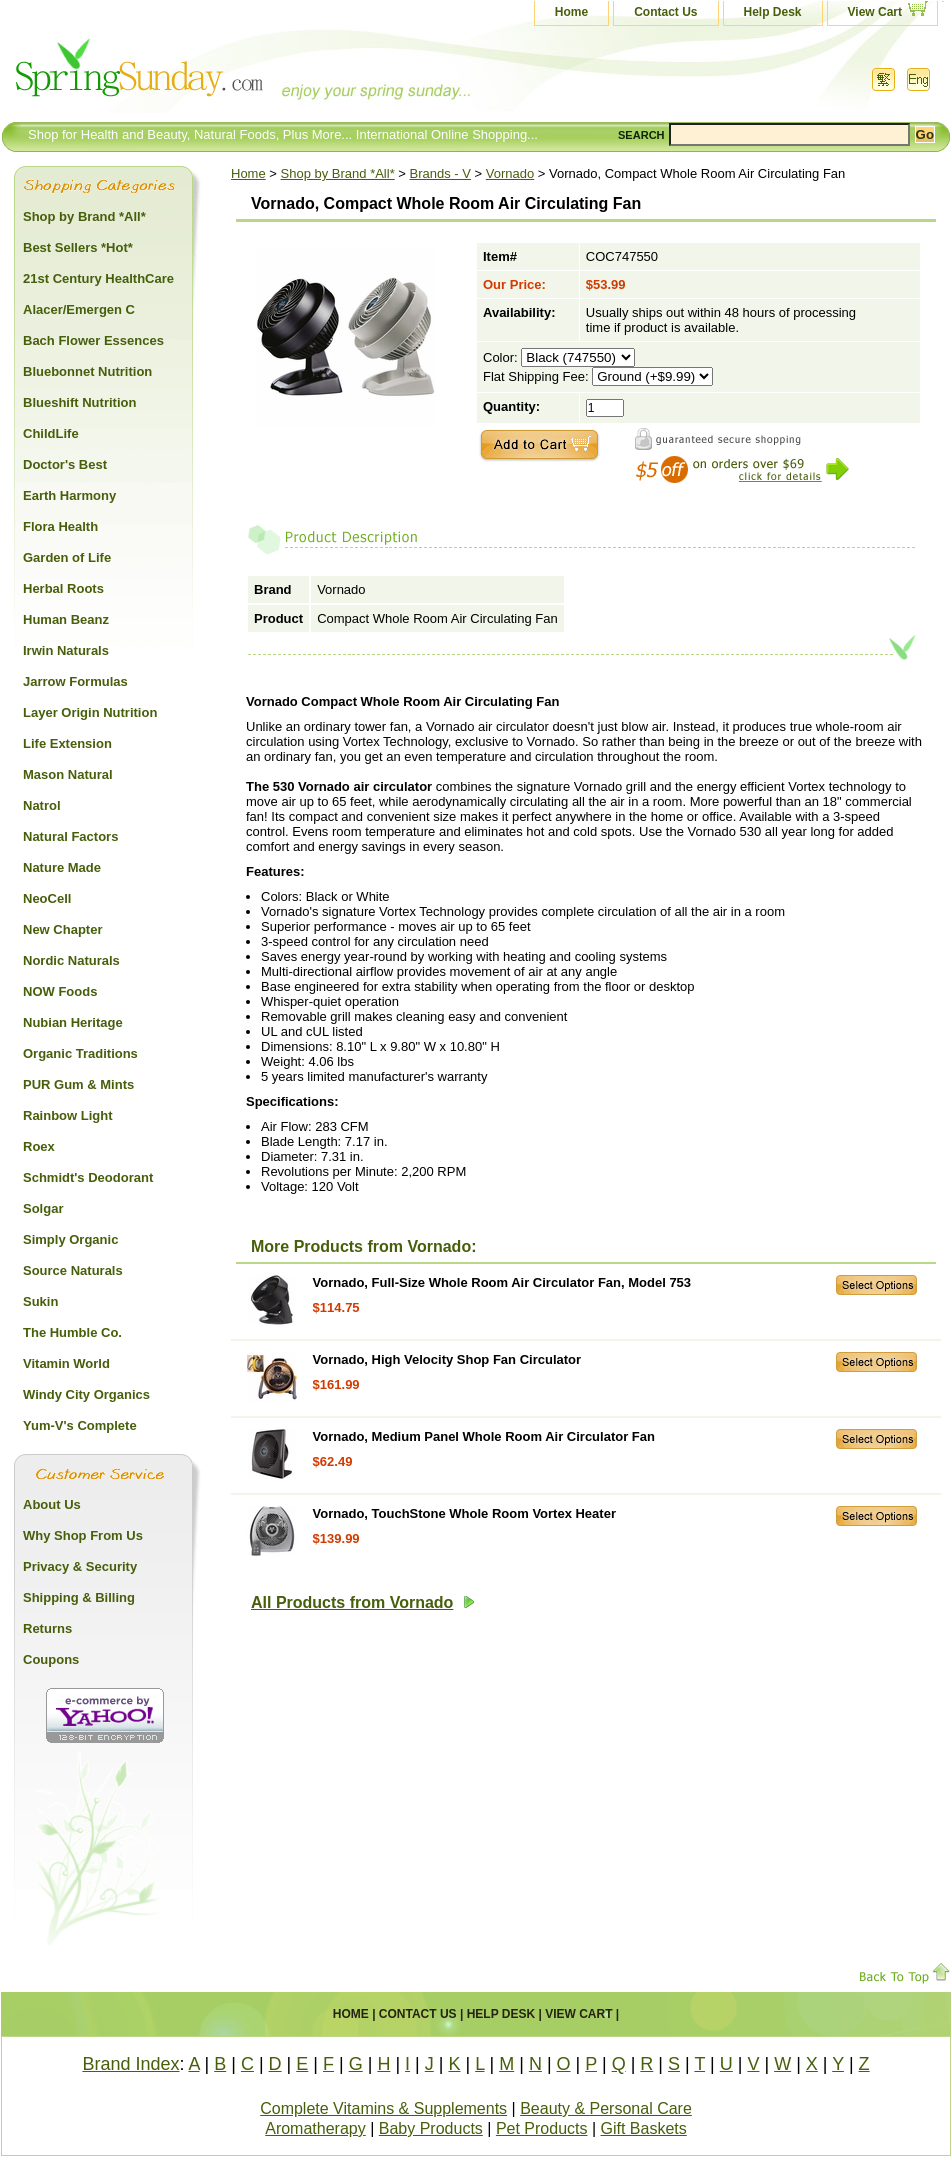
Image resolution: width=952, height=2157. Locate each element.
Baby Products (431, 2128)
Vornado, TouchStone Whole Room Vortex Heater (464, 1513)
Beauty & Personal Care (606, 2108)
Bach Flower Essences (93, 340)
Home (571, 12)
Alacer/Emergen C (79, 309)
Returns (47, 1628)
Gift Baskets (644, 2128)
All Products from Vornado (363, 1602)
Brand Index (130, 2064)
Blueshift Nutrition (79, 402)
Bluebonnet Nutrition (87, 371)
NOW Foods (60, 991)
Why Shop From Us (83, 1535)
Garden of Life (67, 557)
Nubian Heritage (73, 1022)
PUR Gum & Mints (78, 1084)
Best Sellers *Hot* (78, 247)
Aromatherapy (315, 2128)
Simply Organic (70, 1239)
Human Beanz (66, 619)
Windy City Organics (86, 1394)
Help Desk (773, 12)
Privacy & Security (80, 1566)
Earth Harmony (69, 495)
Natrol (42, 805)
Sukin (40, 1301)
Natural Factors (70, 836)
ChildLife (51, 433)
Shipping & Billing (79, 1597)
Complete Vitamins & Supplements (383, 2108)
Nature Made (62, 867)
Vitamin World (66, 1363)
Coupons (51, 1659)
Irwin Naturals (66, 650)
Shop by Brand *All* (338, 173)
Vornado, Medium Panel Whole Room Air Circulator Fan (484, 1436)
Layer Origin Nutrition (90, 712)
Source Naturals (73, 1270)
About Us (52, 1504)
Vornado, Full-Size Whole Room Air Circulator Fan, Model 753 (502, 1282)
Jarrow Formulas (75, 681)
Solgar (43, 1208)
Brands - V (440, 173)
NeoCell (47, 898)
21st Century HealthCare (98, 278)
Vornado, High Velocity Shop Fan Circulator (447, 1359)
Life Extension (67, 743)
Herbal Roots (63, 588)
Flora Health (60, 526)
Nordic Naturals (71, 960)
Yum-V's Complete (80, 1425)
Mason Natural (68, 774)
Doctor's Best (65, 464)
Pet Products (542, 2128)
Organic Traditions (80, 1053)
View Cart (875, 12)
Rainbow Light (68, 1115)
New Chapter (62, 929)
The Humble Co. (72, 1332)
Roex (39, 1146)
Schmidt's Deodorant (88, 1177)
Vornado (510, 173)
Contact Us (665, 12)
